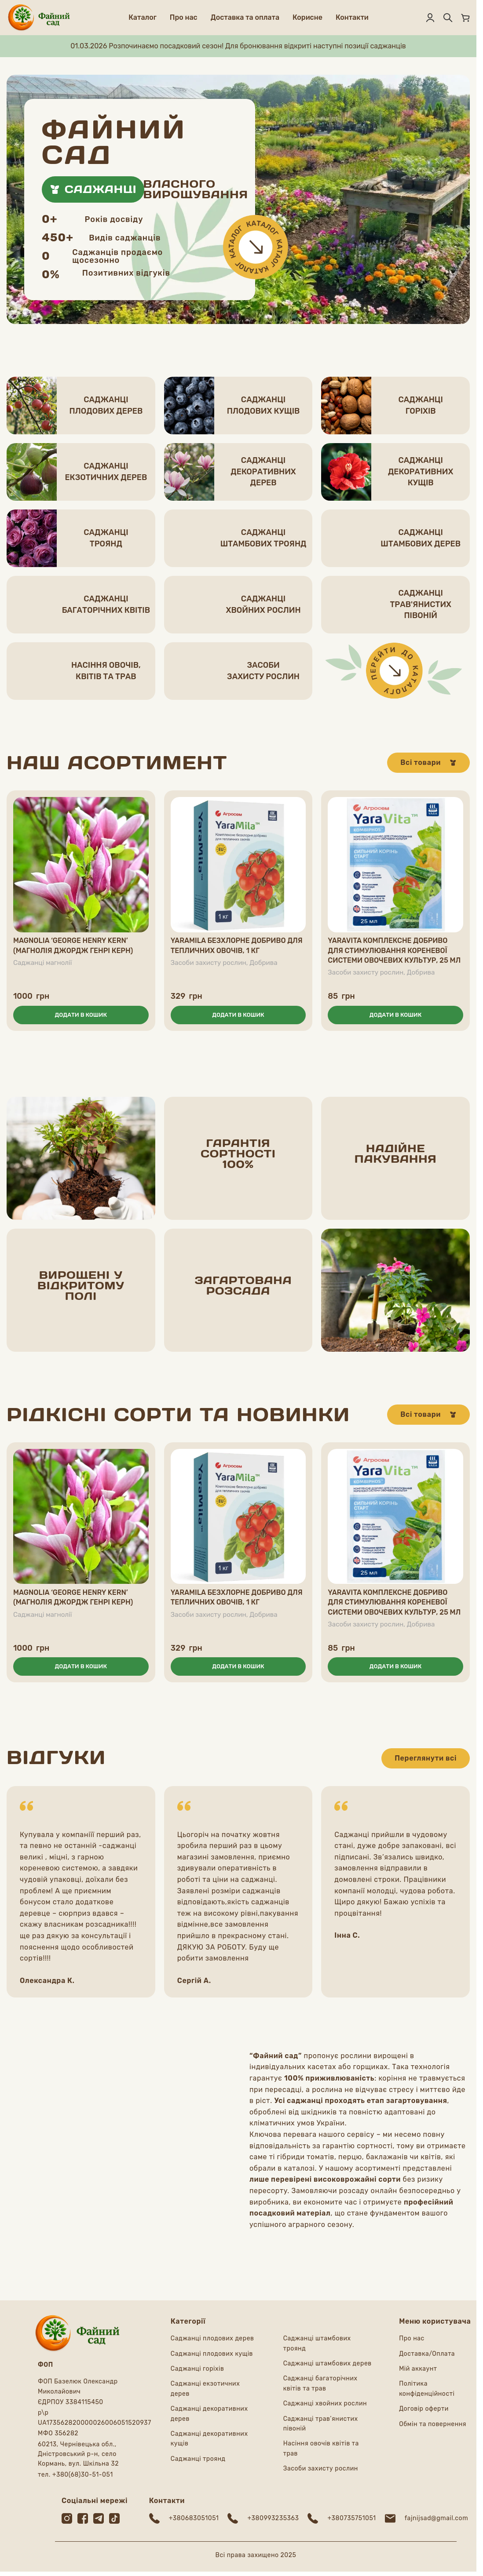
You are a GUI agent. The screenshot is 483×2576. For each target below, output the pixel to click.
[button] (81, 1015)
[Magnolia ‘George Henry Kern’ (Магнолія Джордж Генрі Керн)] (81, 864)
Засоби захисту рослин (208, 963)
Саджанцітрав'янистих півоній (420, 604)
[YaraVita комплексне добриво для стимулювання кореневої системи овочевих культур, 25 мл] (395, 864)
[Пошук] (448, 17)
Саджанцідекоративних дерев (263, 471)
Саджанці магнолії (43, 963)
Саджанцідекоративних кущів (421, 471)
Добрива (263, 963)
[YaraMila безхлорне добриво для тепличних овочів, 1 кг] (238, 864)
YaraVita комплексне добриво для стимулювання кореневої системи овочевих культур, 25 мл (394, 950)
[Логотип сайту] (39, 17)
